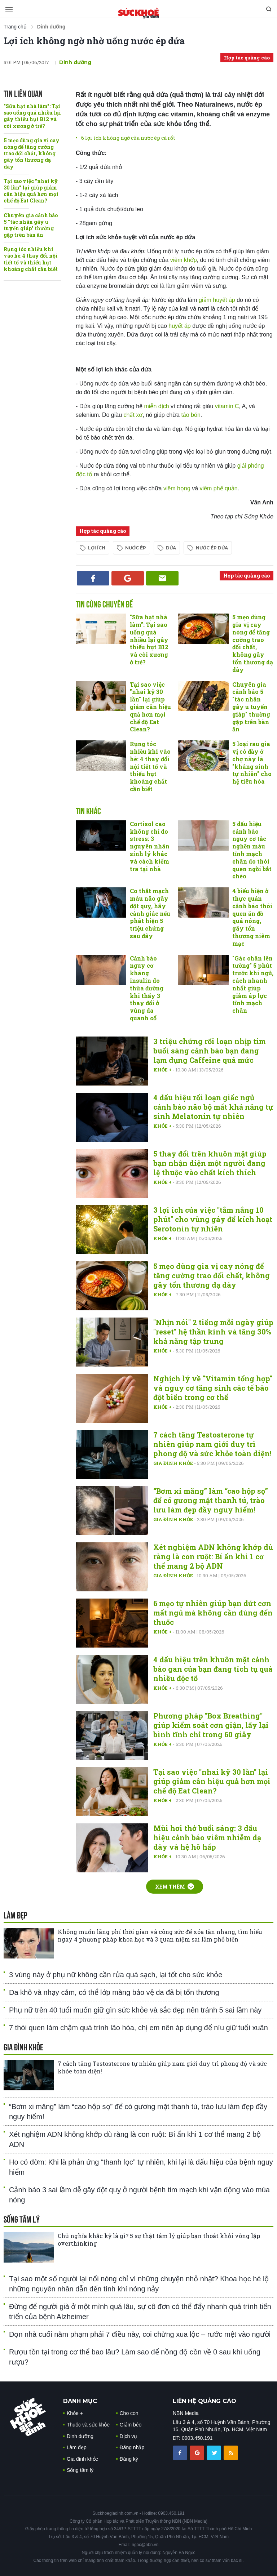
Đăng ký (129, 2459)
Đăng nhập (132, 2447)
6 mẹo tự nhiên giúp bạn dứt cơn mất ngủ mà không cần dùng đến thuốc (213, 1613)
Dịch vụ (128, 2436)
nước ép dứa (212, 548)
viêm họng (177, 488)
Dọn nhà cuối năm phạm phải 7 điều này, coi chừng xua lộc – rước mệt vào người (140, 2334)
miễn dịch (157, 406)
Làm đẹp (77, 2447)
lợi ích (96, 548)
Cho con (129, 2413)
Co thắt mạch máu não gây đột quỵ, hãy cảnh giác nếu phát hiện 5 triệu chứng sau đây (150, 913)
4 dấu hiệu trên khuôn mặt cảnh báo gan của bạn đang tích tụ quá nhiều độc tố (213, 1669)
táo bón (190, 415)
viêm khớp (183, 260)
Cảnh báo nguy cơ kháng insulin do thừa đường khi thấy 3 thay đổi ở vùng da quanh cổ (146, 988)
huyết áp (179, 326)
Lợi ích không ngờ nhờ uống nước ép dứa (94, 41)
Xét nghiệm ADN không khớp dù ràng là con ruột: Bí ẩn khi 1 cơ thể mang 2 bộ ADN (213, 1556)
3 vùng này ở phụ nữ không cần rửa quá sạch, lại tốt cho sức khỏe (115, 1975)
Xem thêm (174, 1886)
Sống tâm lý (80, 2470)
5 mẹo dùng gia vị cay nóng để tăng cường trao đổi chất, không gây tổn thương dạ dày (32, 153)
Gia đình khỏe (173, 1463)
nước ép (135, 548)
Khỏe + (163, 1069)
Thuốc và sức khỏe (88, 2425)
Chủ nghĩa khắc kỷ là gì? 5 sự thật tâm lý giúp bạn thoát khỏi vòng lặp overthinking (159, 2239)
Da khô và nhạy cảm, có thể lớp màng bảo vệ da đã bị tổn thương (114, 1992)
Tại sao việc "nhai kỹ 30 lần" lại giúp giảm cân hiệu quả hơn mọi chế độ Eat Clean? (31, 191)
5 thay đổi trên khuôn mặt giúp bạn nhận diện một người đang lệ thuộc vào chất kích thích (210, 1163)
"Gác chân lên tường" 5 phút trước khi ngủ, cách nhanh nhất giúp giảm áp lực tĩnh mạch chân (252, 984)
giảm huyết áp (218, 300)
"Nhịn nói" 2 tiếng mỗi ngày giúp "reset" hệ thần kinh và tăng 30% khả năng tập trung (213, 1332)
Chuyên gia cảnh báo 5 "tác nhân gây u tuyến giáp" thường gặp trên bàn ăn (31, 225)
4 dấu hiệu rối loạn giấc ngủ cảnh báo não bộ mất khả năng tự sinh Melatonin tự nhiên (213, 1107)
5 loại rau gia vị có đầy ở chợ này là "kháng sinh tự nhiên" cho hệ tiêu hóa (252, 762)
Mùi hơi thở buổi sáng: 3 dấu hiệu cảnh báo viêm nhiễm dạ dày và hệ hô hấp (207, 1837)
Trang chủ (15, 27)
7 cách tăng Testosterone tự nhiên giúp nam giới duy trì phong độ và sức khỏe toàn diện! (212, 1444)
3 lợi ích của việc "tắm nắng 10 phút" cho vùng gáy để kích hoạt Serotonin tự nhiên (212, 1219)
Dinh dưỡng (75, 62)
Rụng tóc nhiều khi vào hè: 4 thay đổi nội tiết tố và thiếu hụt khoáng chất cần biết (31, 259)
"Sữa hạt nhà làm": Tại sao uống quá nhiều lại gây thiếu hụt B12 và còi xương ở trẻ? (32, 116)
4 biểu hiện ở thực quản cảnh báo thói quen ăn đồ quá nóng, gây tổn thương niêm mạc (252, 917)
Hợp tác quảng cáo (247, 57)
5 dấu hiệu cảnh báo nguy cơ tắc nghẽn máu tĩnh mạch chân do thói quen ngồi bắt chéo (252, 850)
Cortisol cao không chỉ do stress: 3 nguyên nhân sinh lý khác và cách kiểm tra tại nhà (150, 846)
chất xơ (133, 415)
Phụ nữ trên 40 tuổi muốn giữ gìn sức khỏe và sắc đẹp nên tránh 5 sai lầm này (135, 2010)
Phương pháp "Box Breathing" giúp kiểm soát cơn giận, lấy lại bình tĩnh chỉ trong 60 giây (211, 1725)
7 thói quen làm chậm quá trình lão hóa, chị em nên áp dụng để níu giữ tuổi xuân (138, 2028)
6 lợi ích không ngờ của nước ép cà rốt (128, 137)
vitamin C (227, 406)
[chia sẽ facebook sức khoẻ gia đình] (181, 2452)
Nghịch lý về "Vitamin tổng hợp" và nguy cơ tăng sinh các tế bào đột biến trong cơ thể (212, 1388)
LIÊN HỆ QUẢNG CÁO (204, 2401)
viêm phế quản (219, 488)
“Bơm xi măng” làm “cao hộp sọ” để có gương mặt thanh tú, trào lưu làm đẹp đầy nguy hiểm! (210, 1500)
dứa (171, 548)
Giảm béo (131, 2425)
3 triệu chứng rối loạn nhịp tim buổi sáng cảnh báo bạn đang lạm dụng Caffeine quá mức (209, 1051)
